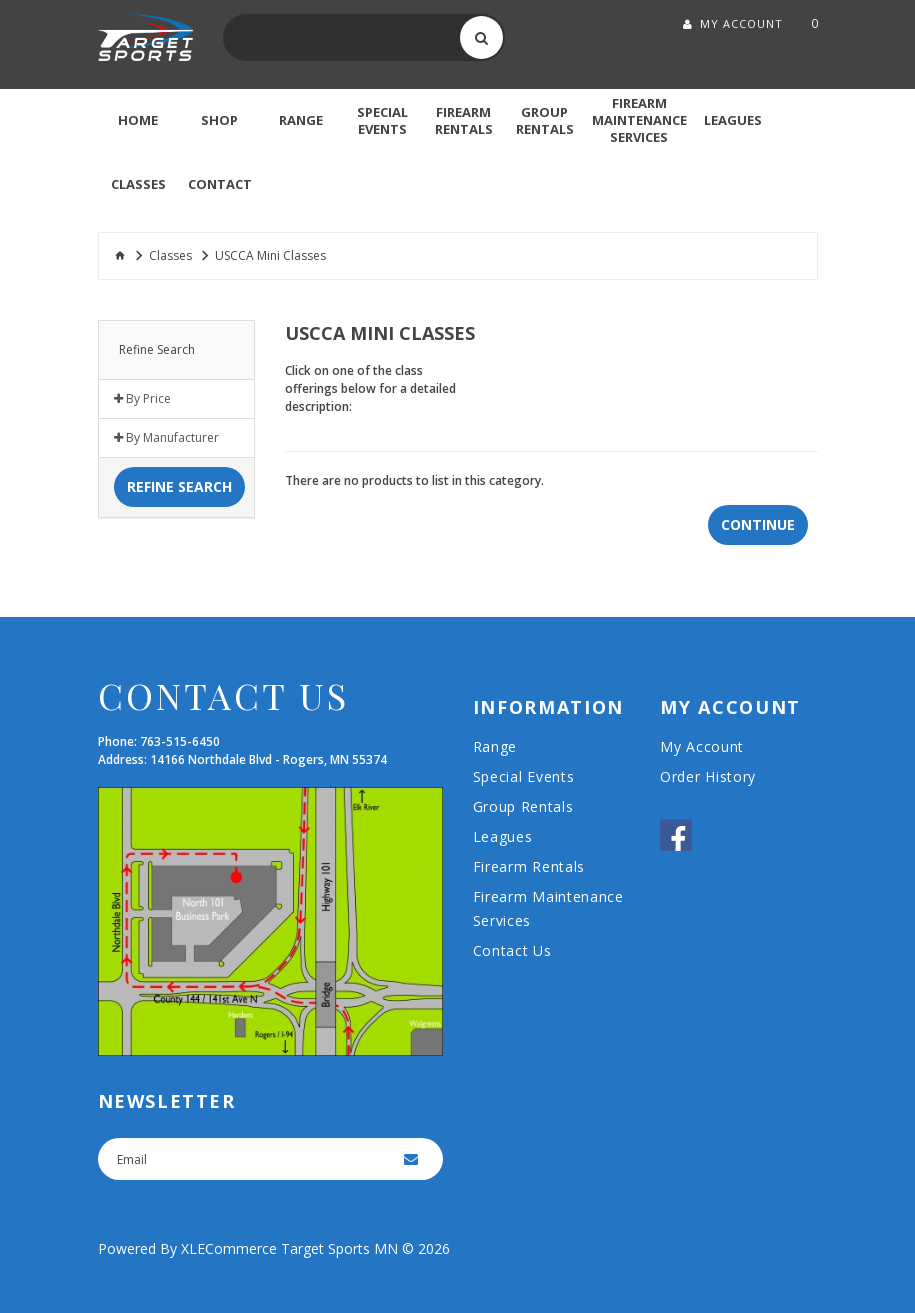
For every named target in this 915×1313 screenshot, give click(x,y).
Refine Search (179, 486)
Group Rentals (523, 806)
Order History (708, 776)
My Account (702, 746)
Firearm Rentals (529, 866)
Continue (758, 524)
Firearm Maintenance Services (548, 908)
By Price (142, 399)
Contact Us (512, 950)
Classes (170, 255)
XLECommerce (229, 1248)
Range (495, 746)
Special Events (524, 776)
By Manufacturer (166, 438)
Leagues (503, 836)
